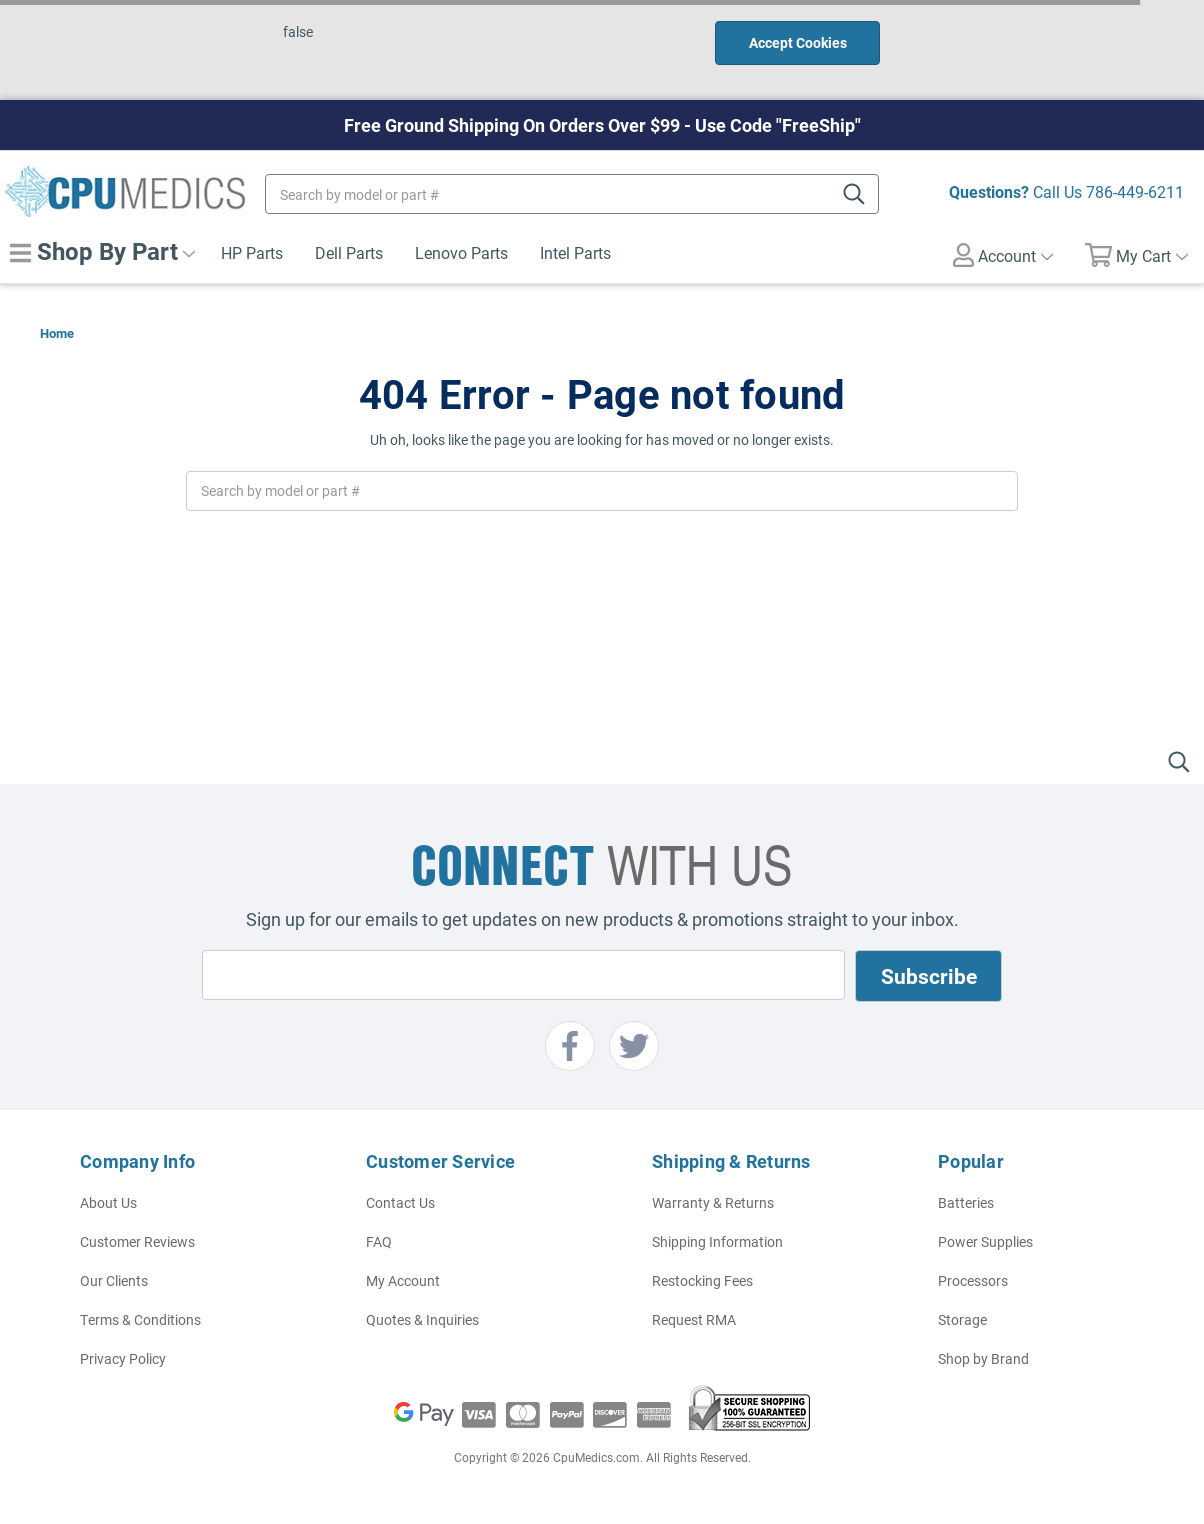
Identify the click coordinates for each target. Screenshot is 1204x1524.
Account (1003, 255)
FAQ (379, 1241)
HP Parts (252, 252)
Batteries (966, 1202)
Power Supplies (985, 1241)
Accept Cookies (798, 42)
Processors (973, 1280)
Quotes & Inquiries (422, 1319)
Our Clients (114, 1280)
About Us (108, 1202)
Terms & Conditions (140, 1319)
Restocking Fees (702, 1280)
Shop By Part (102, 251)
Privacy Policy (123, 1358)
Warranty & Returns (713, 1202)
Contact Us (400, 1202)
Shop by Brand (983, 1358)
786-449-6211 (1135, 191)
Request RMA (694, 1319)
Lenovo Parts (461, 252)
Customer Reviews (137, 1241)
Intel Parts (575, 252)
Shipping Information (717, 1241)
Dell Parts (349, 252)
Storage (962, 1319)
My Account (403, 1280)
